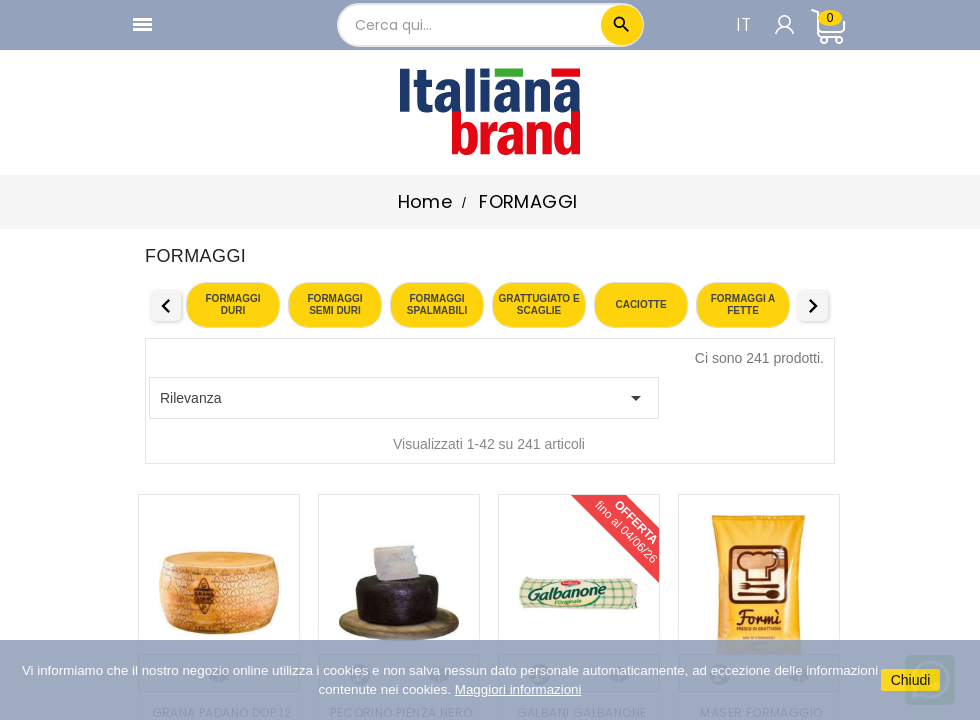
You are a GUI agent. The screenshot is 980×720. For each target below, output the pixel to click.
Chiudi (911, 680)
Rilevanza (404, 398)
